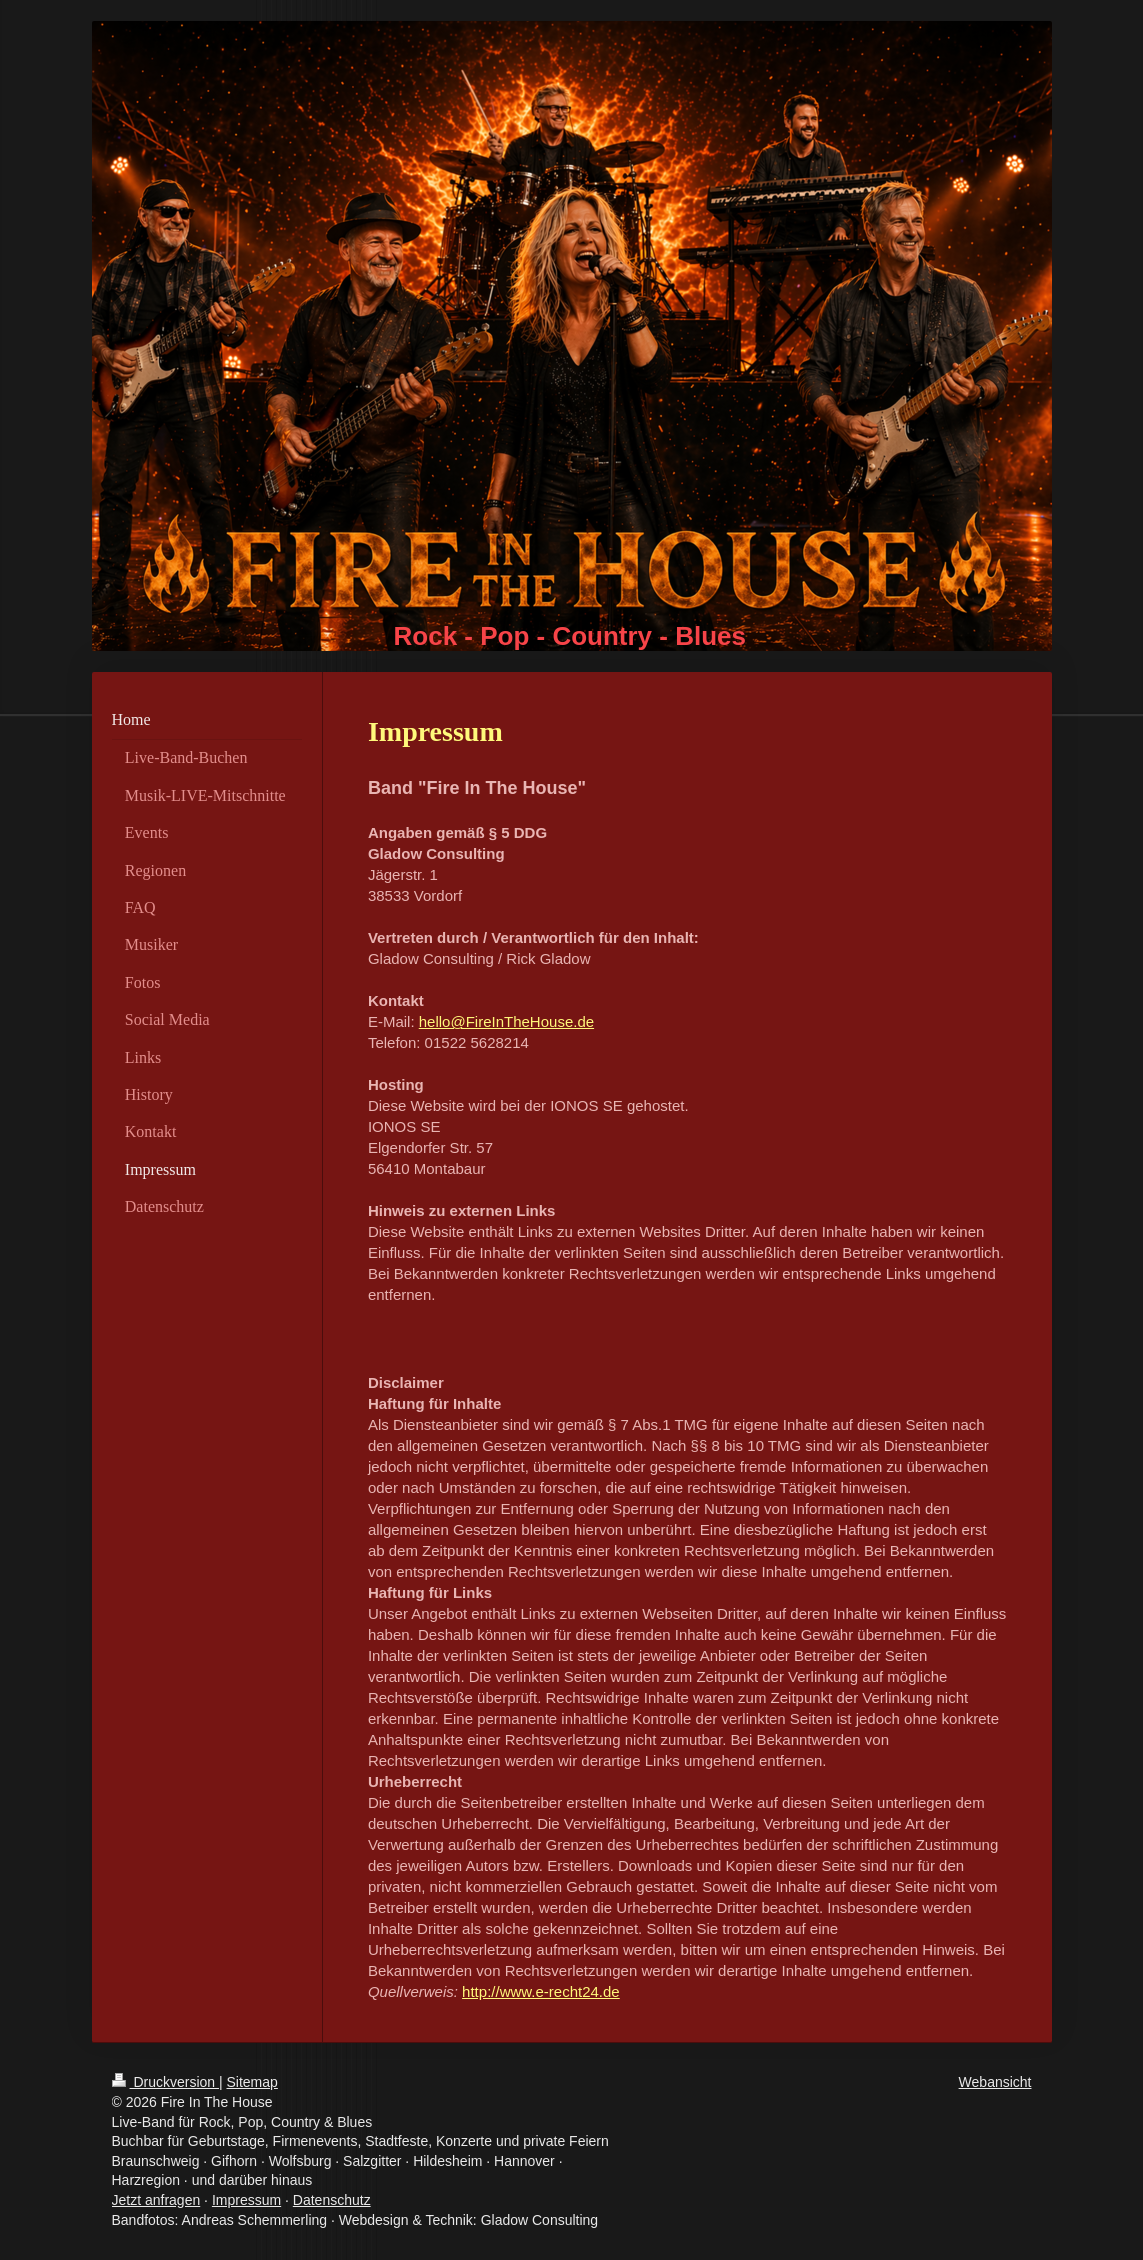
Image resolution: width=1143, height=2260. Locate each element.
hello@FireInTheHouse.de (506, 1021)
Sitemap (252, 2082)
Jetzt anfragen (156, 2200)
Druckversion (165, 2082)
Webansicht (995, 2082)
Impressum (246, 2200)
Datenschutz (332, 2200)
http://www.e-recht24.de (541, 1991)
